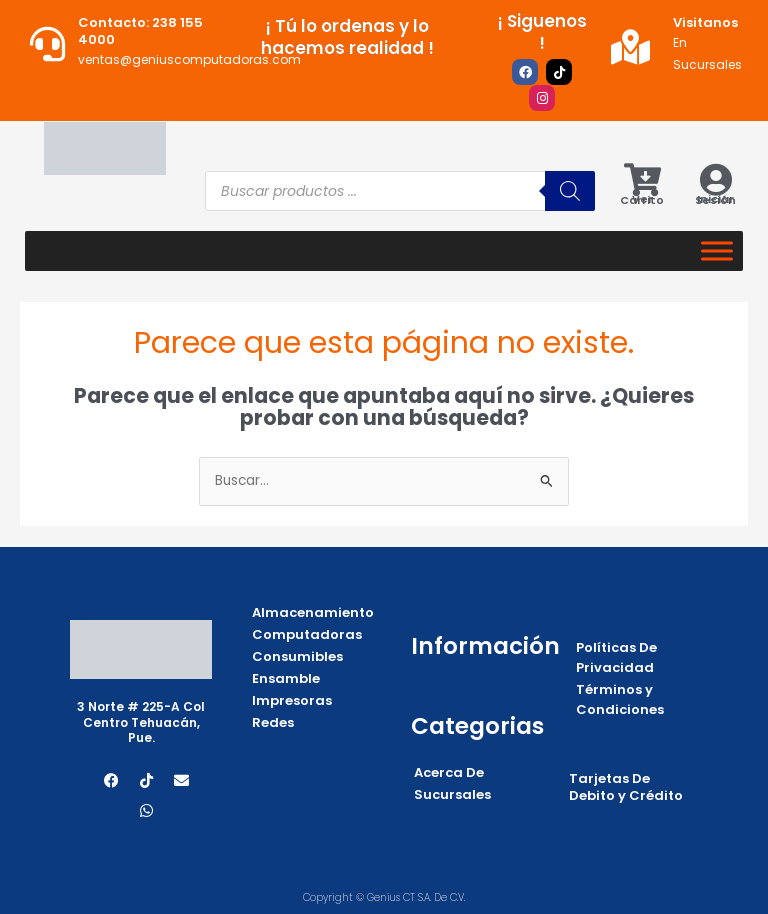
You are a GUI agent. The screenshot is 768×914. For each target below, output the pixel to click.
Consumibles (297, 656)
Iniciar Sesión (715, 199)
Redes (273, 722)
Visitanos (705, 22)
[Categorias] (717, 251)
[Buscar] (570, 191)
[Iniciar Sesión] (715, 179)
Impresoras (292, 700)
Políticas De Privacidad (616, 657)
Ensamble (286, 678)
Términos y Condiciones (620, 699)
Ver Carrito (642, 199)
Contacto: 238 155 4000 (140, 31)
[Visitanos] (630, 46)
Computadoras (307, 634)
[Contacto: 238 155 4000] (47, 43)
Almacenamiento (313, 612)
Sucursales (452, 794)
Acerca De (449, 772)
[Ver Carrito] (642, 179)
